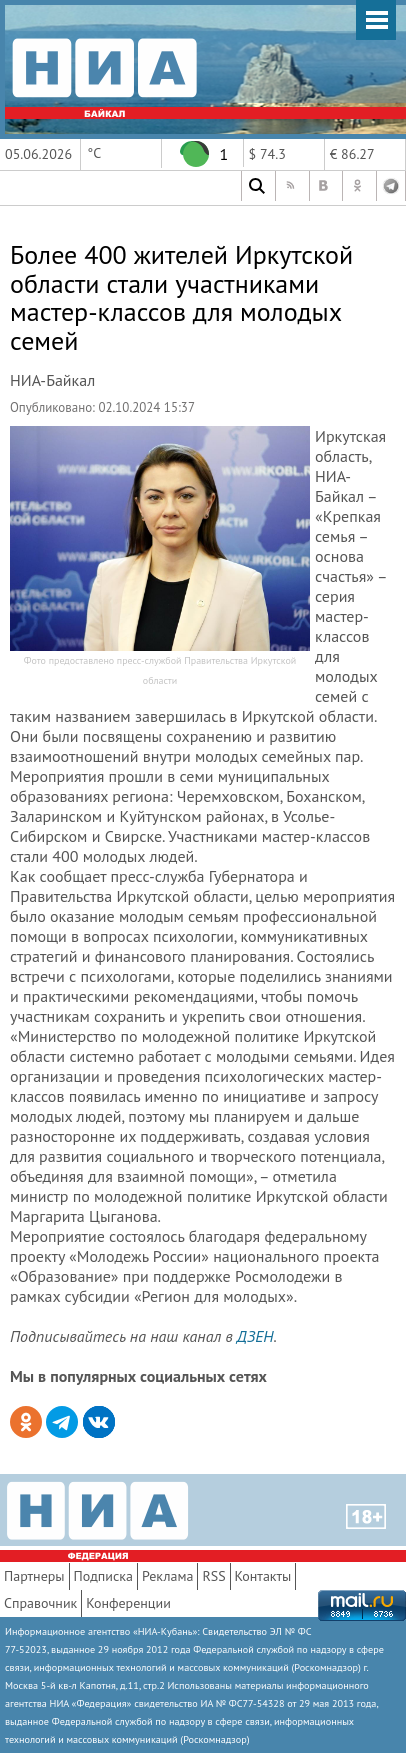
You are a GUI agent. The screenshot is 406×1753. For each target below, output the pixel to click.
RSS (213, 1576)
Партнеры (34, 1576)
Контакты (263, 1576)
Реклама (168, 1576)
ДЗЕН (255, 1336)
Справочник (40, 1603)
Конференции (128, 1603)
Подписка (103, 1576)
